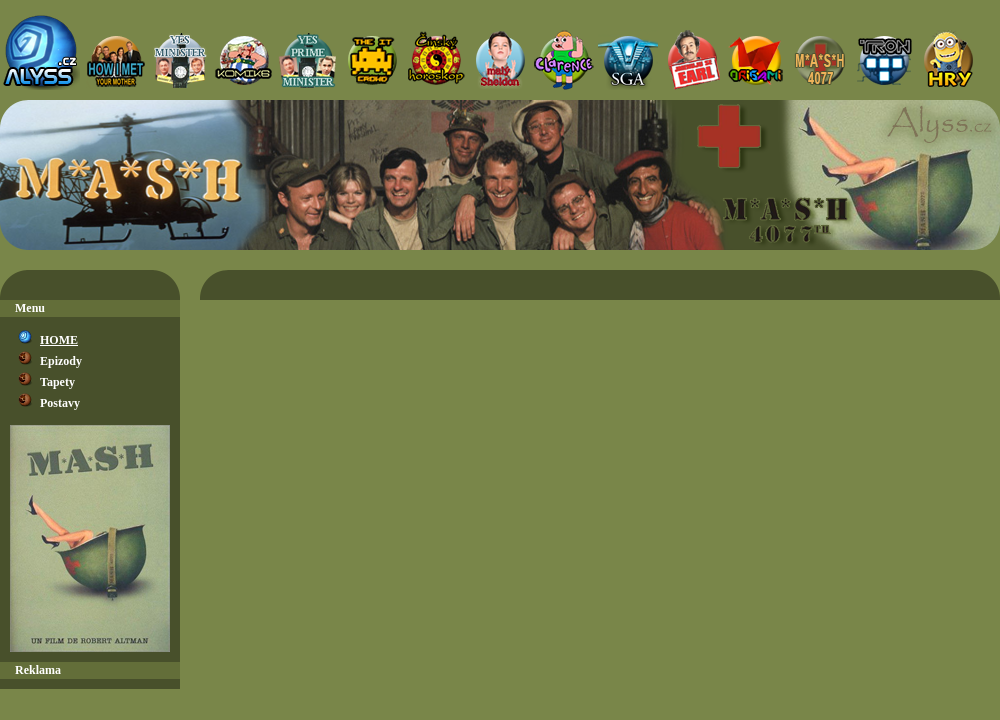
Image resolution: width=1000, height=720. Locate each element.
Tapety (57, 382)
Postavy (60, 403)
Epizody (61, 361)
